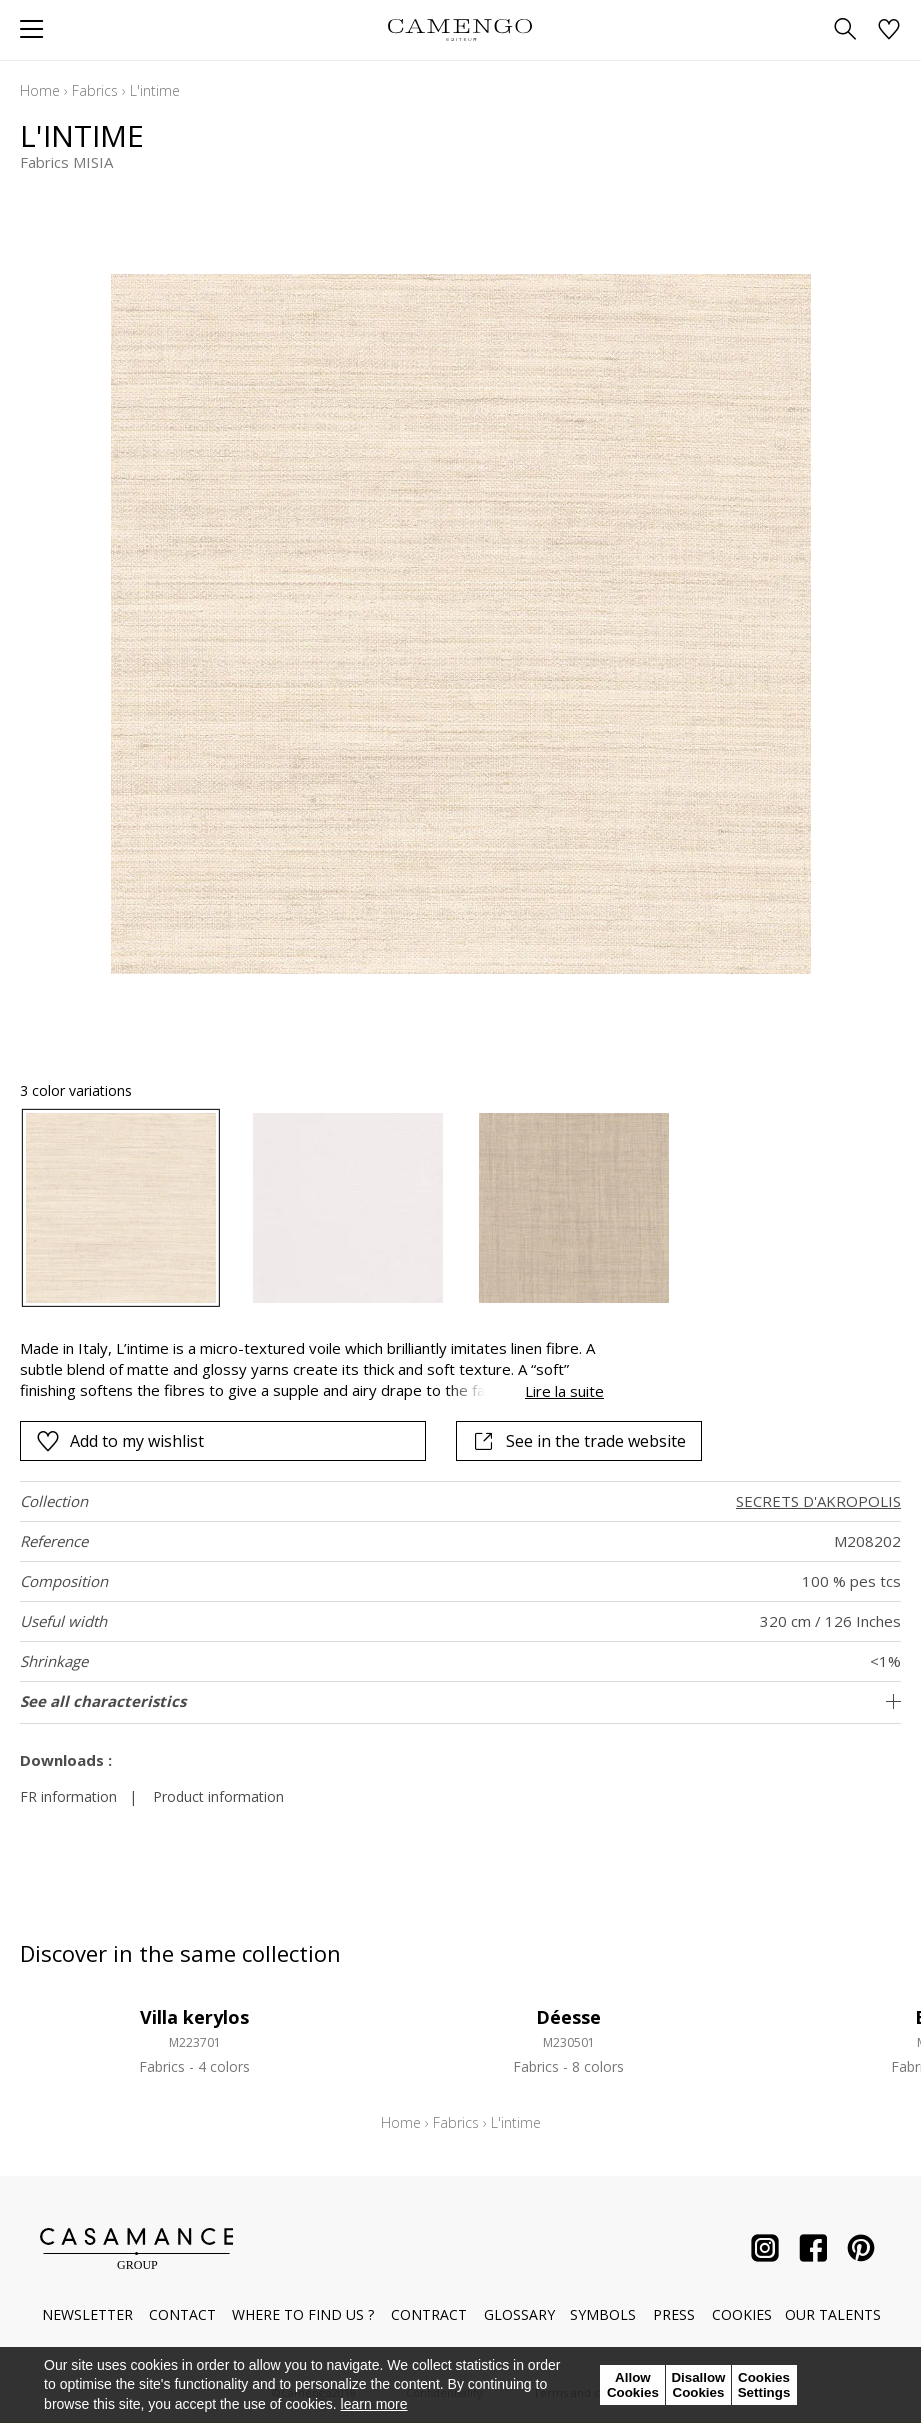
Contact (182, 2314)
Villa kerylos (194, 2017)
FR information (68, 1796)
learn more (374, 2404)
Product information (218, 1796)
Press (674, 2314)
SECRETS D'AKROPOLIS (818, 1501)
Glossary (519, 2314)
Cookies (742, 2314)
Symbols (603, 2314)
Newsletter (87, 2314)
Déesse (568, 2017)
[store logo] (460, 29)
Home (40, 90)
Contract (429, 2314)
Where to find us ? (303, 2314)
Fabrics (95, 90)
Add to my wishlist (120, 1441)
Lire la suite (564, 1391)
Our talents (833, 2314)
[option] (121, 1208)
